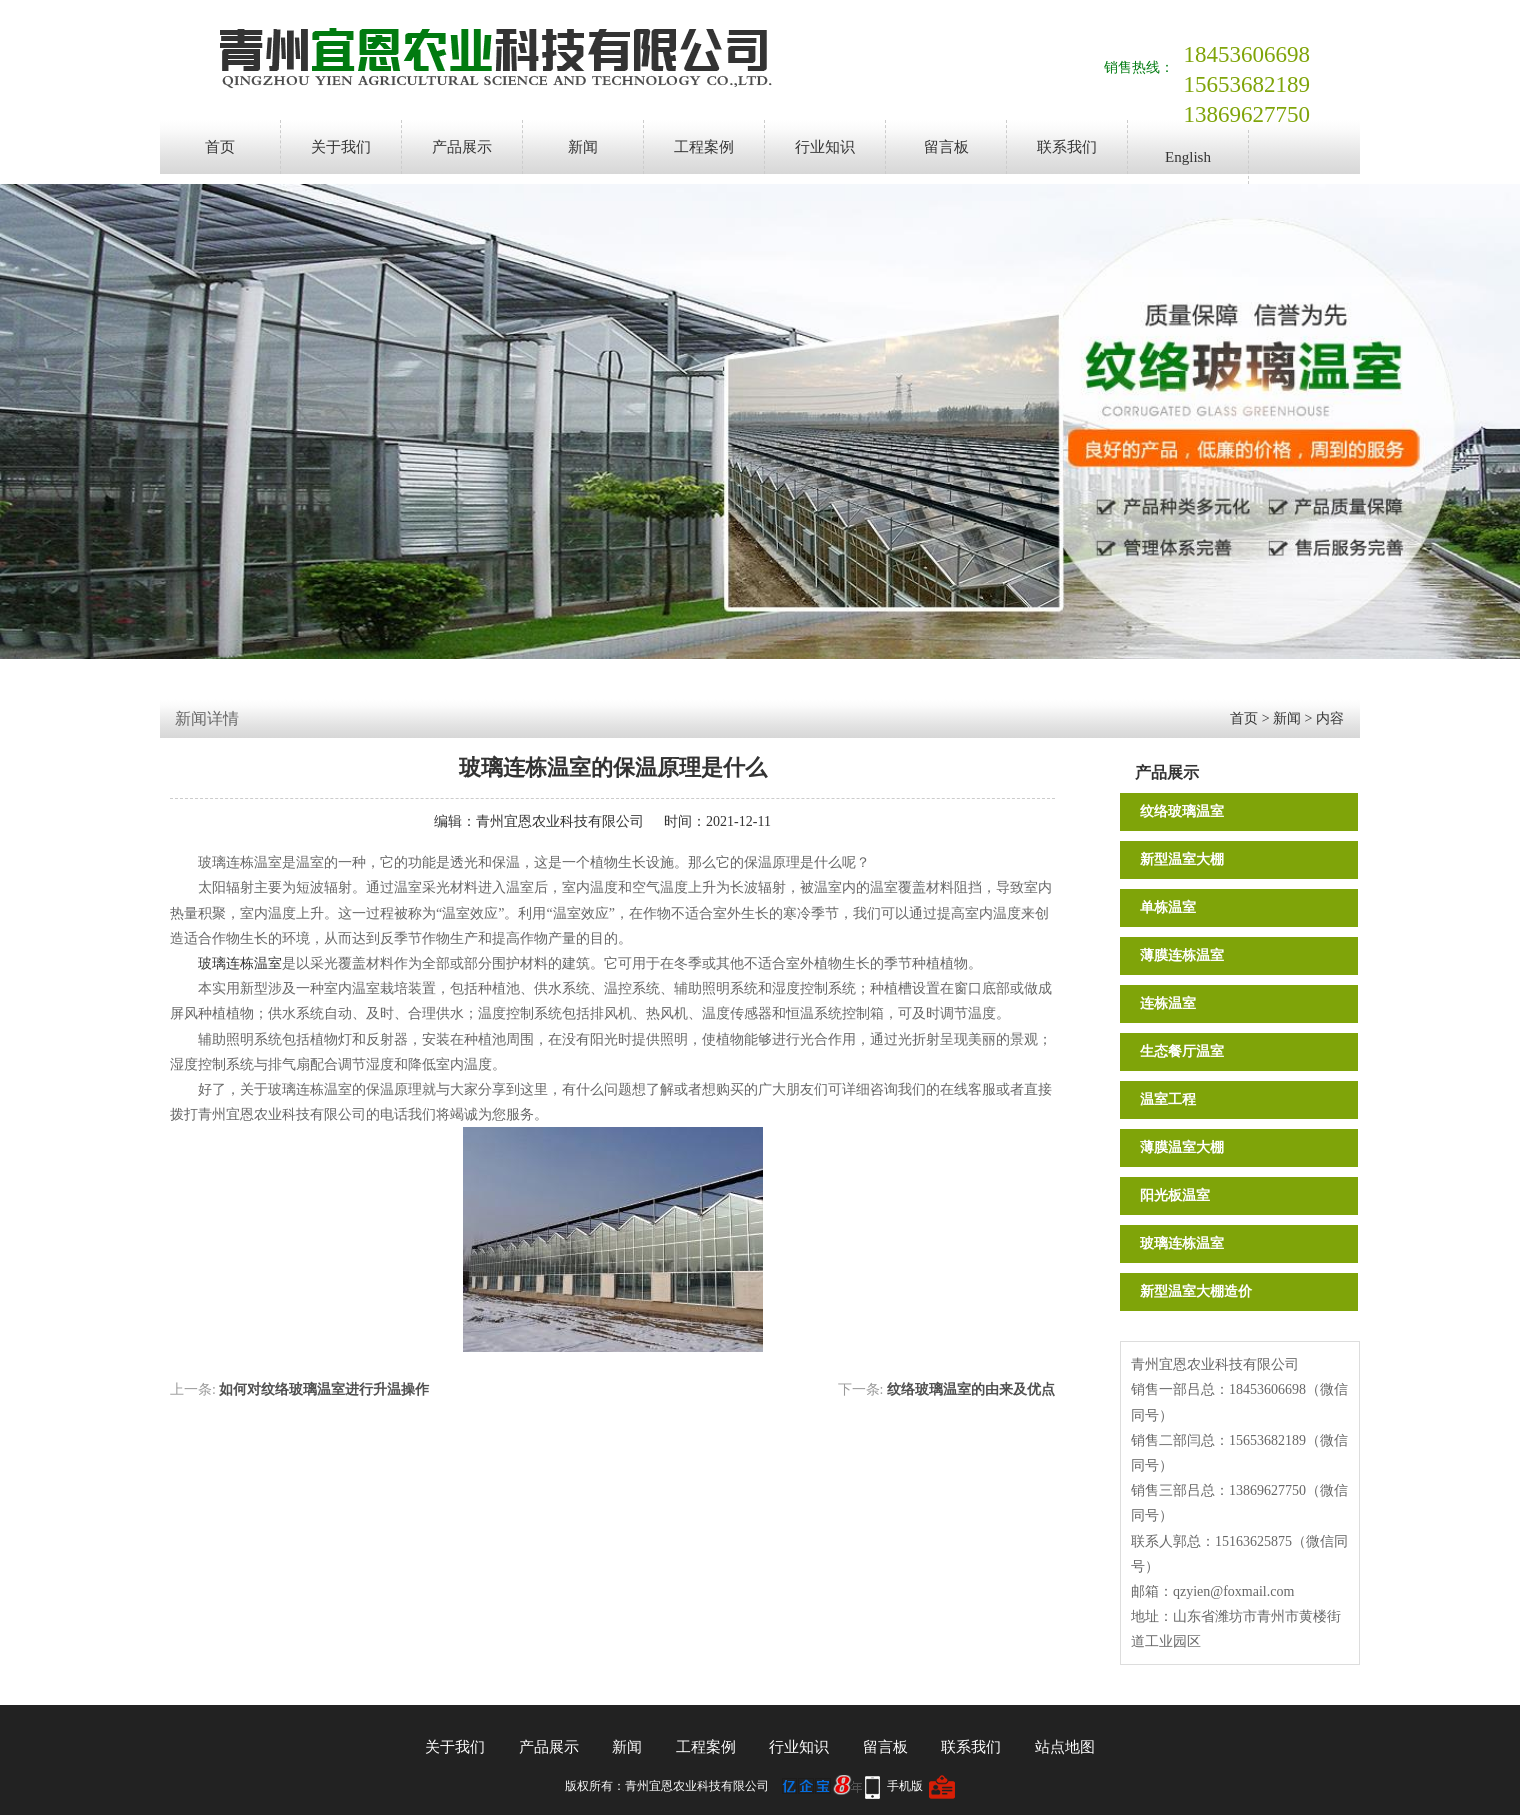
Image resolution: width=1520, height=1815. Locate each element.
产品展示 (462, 147)
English (1188, 157)
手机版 (905, 1786)
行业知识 (825, 147)
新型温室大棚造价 (1196, 1291)
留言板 (946, 147)
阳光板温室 (1175, 1195)
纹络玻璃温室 (1182, 811)
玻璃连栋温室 (1182, 1243)
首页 (220, 147)
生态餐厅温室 (1182, 1051)
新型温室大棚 (1182, 859)
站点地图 (1065, 1747)
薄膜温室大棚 (1182, 1147)
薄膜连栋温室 (1182, 955)
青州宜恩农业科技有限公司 (560, 821)
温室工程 (1168, 1099)
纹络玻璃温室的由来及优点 (971, 1389)
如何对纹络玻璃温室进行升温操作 (324, 1389)
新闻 (583, 147)
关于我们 (341, 147)
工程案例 (704, 147)
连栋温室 (1168, 1003)
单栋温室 (1168, 907)
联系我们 (1067, 147)
